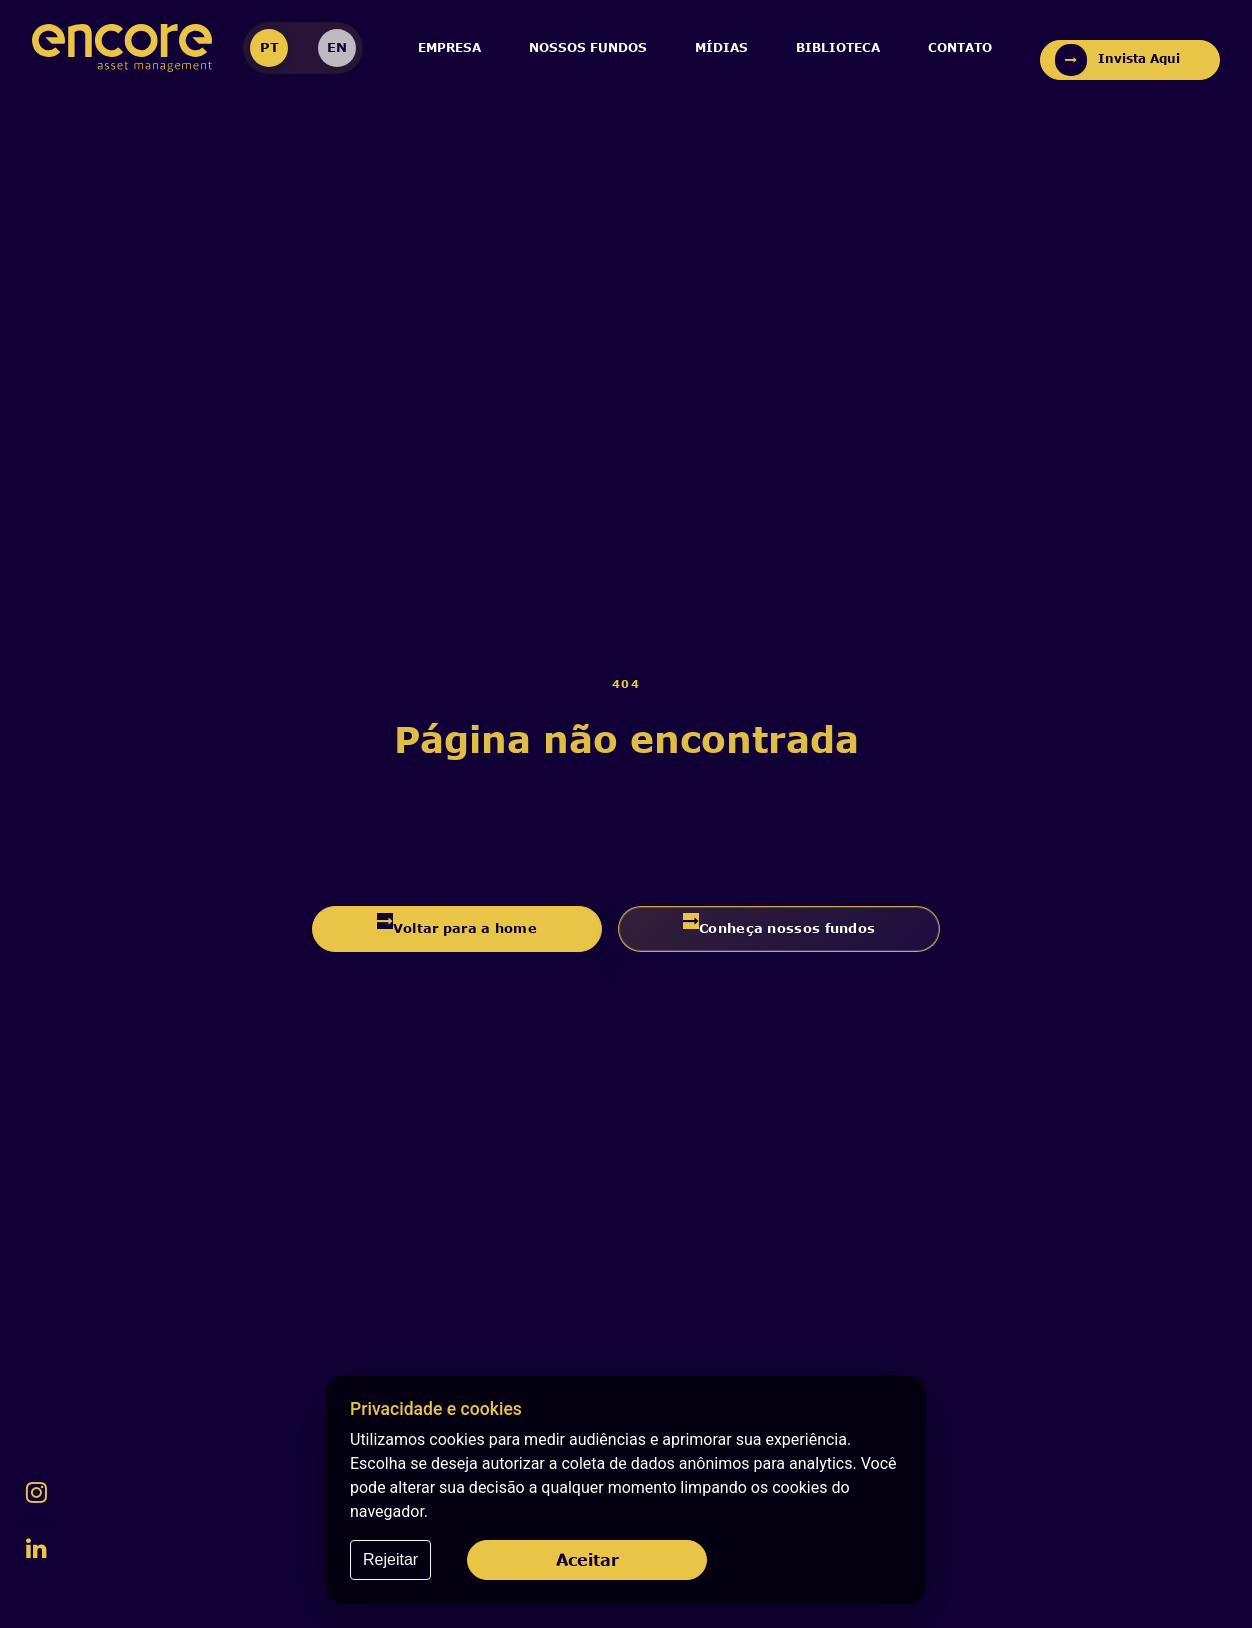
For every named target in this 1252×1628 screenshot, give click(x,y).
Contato (960, 47)
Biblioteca (838, 47)
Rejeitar (390, 1559)
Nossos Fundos (588, 47)
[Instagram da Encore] (36, 1492)
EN (337, 47)
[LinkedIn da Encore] (36, 1548)
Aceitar (587, 1559)
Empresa (449, 47)
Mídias (721, 47)
